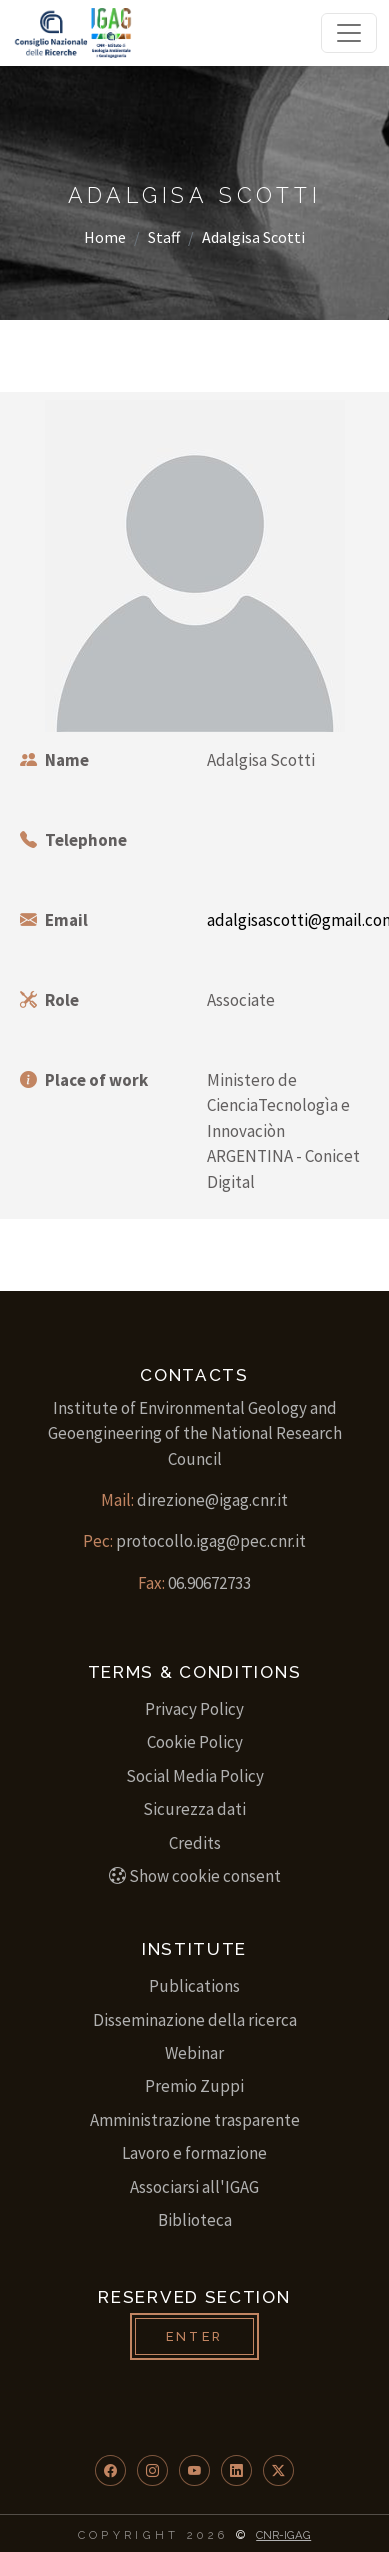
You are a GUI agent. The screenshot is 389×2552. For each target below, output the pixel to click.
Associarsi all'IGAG (194, 2187)
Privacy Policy (194, 1709)
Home (105, 237)
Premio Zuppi (194, 2086)
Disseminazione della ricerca (195, 2020)
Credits (195, 1843)
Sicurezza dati (194, 1809)
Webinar (194, 2053)
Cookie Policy (195, 1742)
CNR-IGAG (283, 2535)
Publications (194, 1986)
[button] (110, 2470)
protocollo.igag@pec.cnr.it (211, 1541)
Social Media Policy (195, 1776)
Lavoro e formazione (194, 2153)
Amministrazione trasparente (195, 2120)
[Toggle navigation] (349, 33)
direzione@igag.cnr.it (212, 1500)
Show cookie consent (195, 1876)
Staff (164, 237)
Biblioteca (195, 2220)
